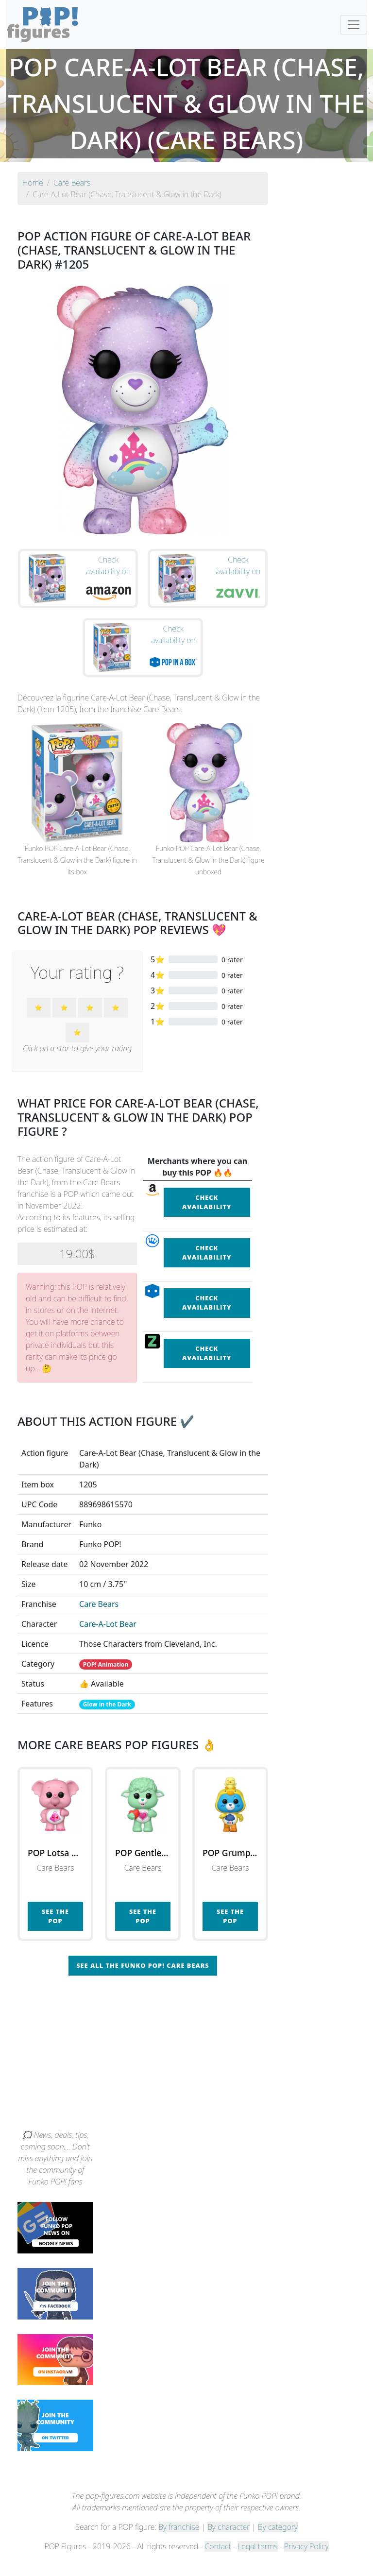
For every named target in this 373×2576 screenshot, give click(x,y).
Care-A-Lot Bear (107, 1640)
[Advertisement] (186, 2073)
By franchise (178, 2543)
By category (278, 2543)
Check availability (207, 1218)
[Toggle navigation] (353, 24)
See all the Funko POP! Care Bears (142, 1981)
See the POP (55, 1932)
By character (228, 2543)
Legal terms (257, 2562)
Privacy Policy (306, 2562)
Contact (217, 2562)
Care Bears (99, 1620)
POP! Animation (106, 1680)
